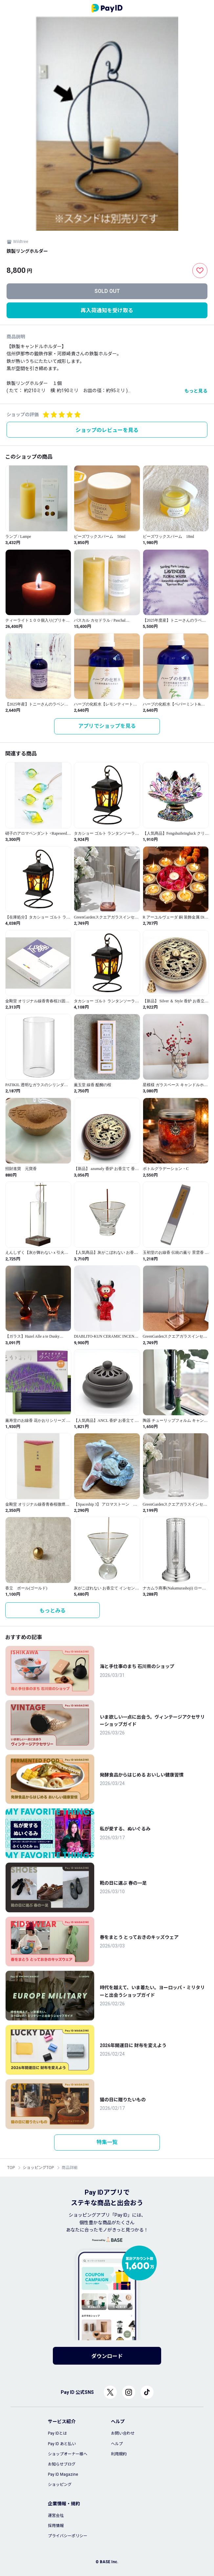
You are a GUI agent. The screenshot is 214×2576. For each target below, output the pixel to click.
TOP (11, 2167)
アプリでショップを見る (107, 726)
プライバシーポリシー (67, 2536)
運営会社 (56, 2515)
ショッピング (60, 2484)
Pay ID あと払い (62, 2444)
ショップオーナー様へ (67, 2454)
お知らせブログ (61, 2464)
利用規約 (119, 2454)
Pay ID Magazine (63, 2474)
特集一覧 (107, 2142)
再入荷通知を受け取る (107, 310)
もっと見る (195, 391)
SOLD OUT (107, 291)
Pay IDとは (57, 2433)
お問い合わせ (123, 2433)
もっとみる (52, 1611)
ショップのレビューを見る (107, 430)
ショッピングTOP (38, 2167)
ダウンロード (107, 2356)
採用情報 (56, 2525)
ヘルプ (117, 2444)
